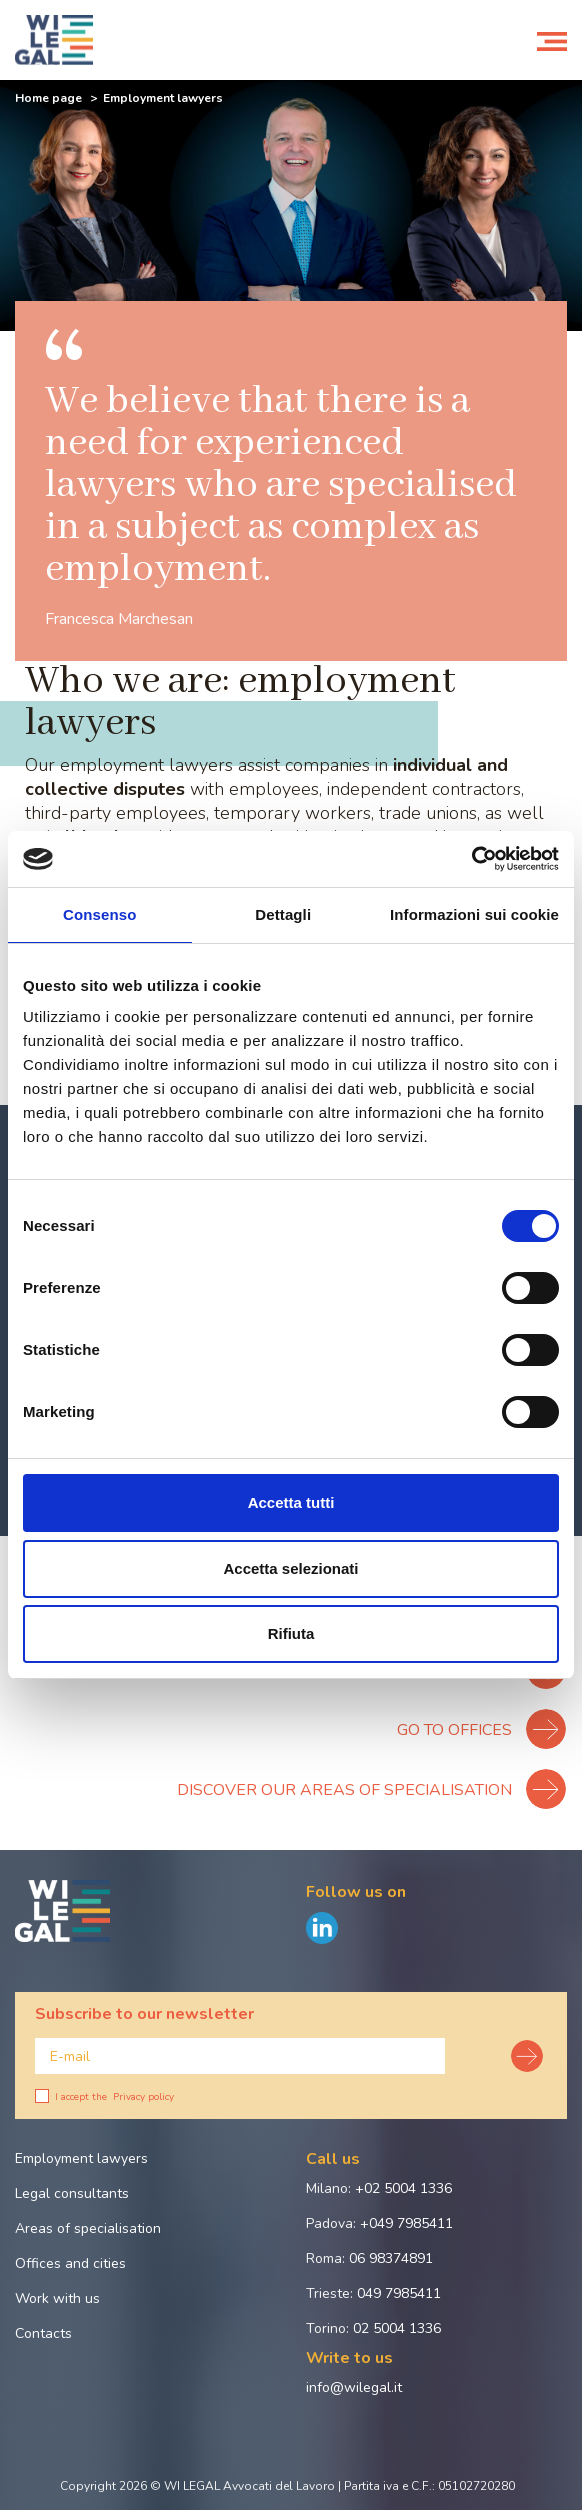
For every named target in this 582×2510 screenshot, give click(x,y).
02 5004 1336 (397, 2328)
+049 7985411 (406, 2223)
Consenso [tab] (99, 914)
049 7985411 (399, 2293)
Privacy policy (143, 2097)
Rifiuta (291, 1633)
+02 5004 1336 (403, 2188)
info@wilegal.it (354, 2387)
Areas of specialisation (88, 2228)
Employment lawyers (81, 2158)
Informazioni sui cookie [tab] (474, 914)
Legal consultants (72, 2193)
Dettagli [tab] (283, 914)
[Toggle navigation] (552, 40)
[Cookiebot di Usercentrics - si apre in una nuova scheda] (471, 859)
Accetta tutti (291, 1502)
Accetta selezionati (290, 1568)
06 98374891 (391, 2258)
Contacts (43, 2333)
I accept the (104, 2097)
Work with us (57, 2298)
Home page (48, 98)
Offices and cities (70, 2263)
